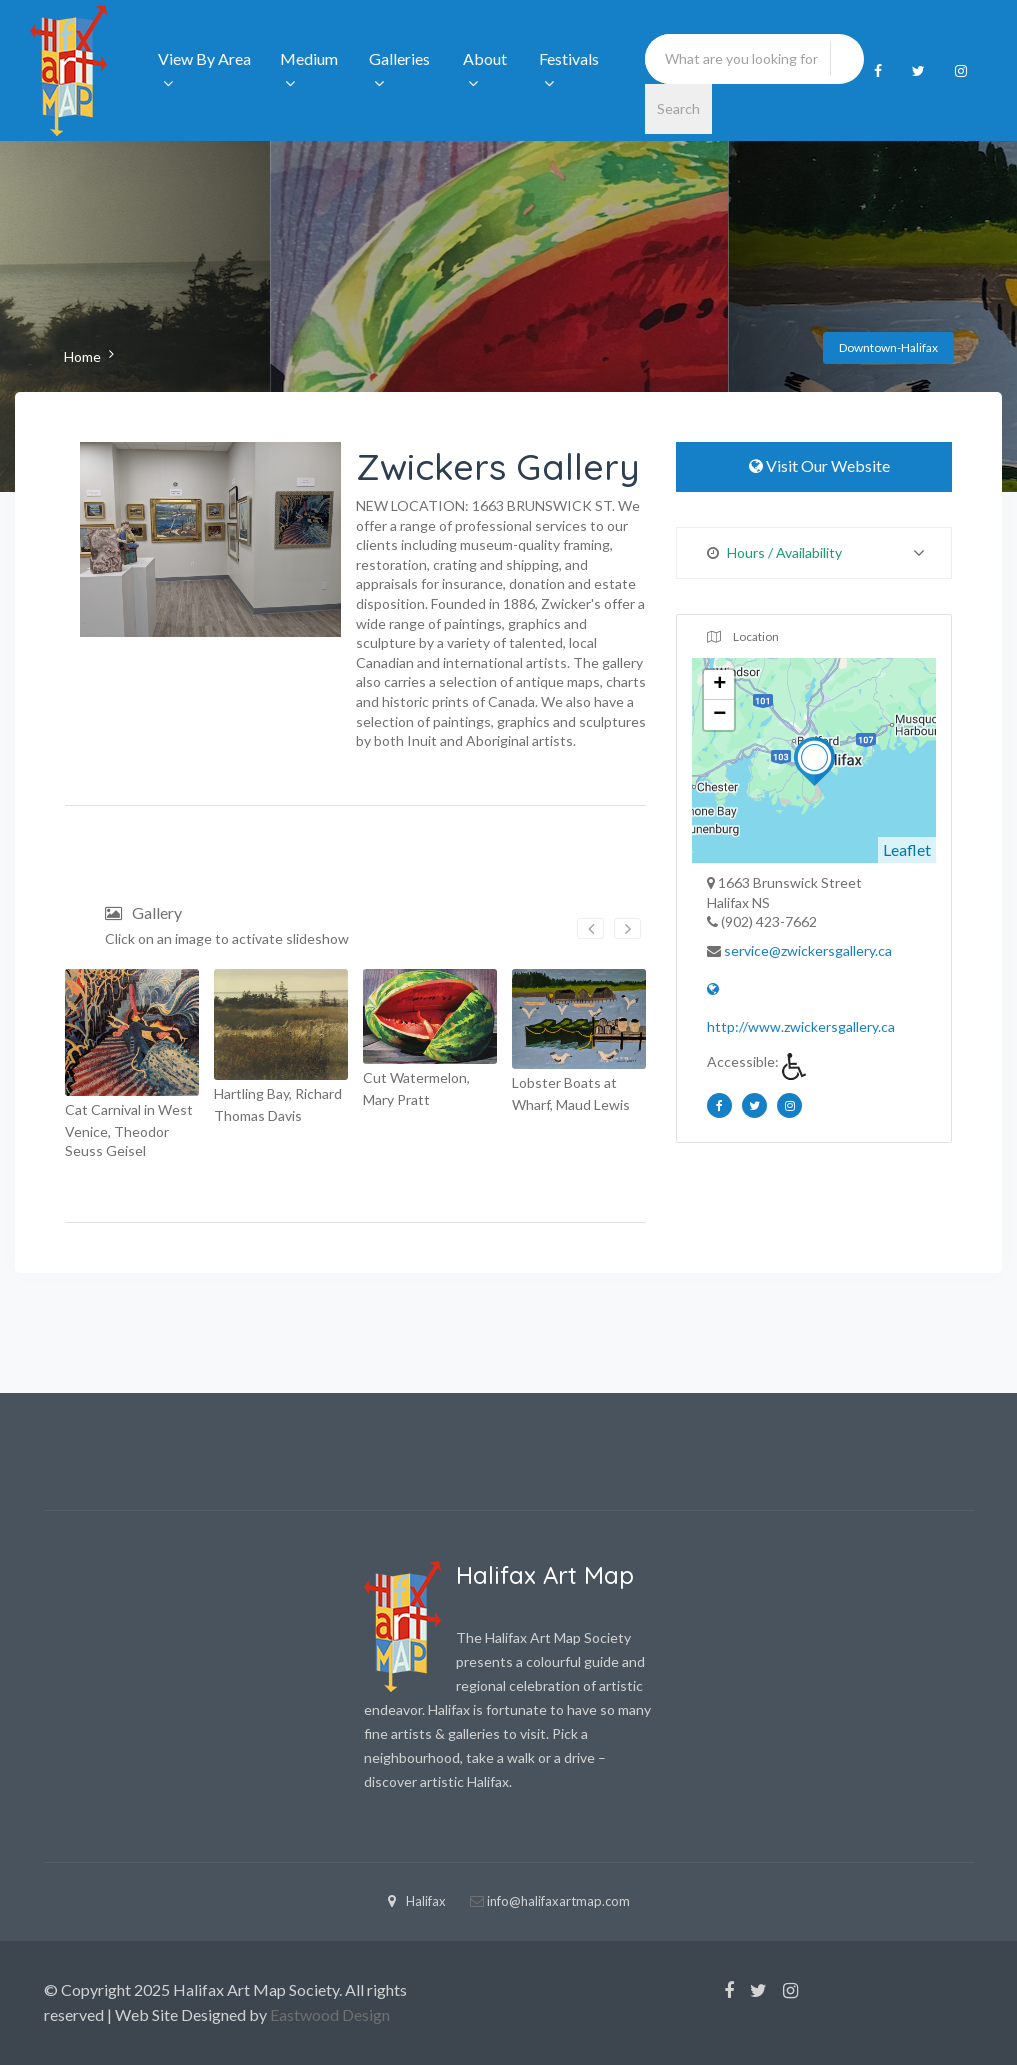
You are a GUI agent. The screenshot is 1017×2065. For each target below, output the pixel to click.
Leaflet (907, 849)
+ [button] (719, 685)
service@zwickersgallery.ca (808, 950)
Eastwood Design (330, 2014)
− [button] (719, 715)
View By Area (204, 70)
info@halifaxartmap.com (558, 1901)
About (485, 70)
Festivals (569, 70)
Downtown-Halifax (888, 347)
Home (82, 356)
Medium (309, 70)
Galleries (399, 70)
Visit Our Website (814, 465)
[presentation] (590, 928)
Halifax (417, 1901)
